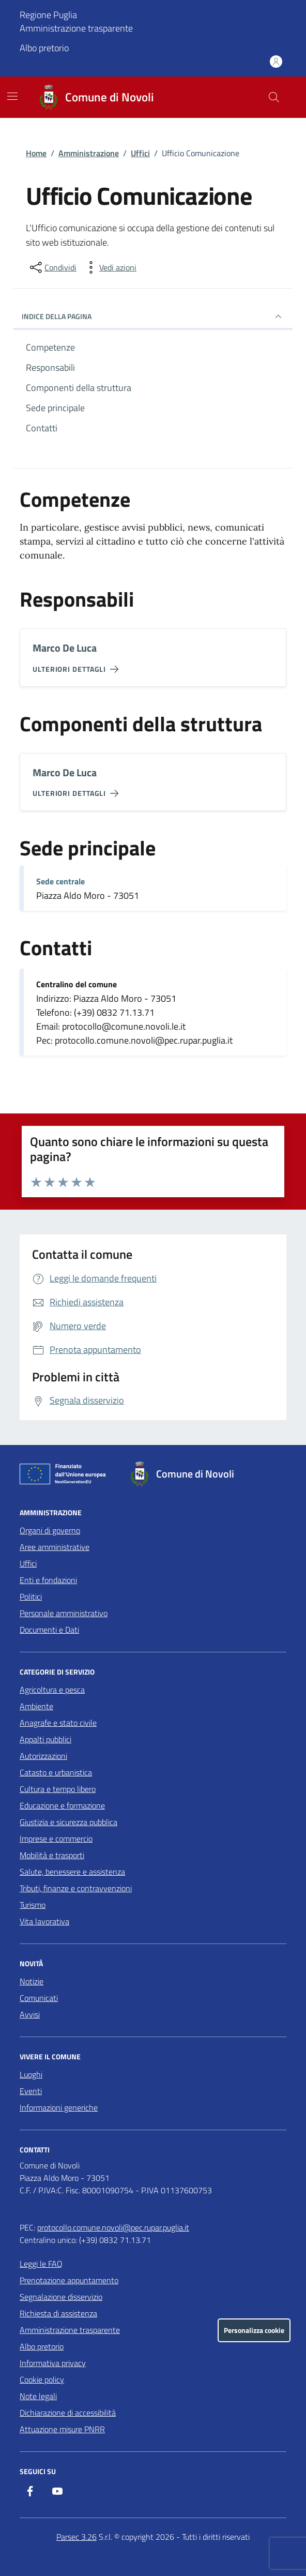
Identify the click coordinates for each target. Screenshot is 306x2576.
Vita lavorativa (44, 1921)
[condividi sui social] (52, 267)
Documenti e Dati (49, 1629)
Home (36, 153)
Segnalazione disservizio (61, 2297)
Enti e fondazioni (48, 1580)
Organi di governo (50, 1530)
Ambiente (36, 1706)
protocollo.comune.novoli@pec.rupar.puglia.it (113, 2227)
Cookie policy (42, 2379)
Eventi (31, 2091)
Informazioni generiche (59, 2107)
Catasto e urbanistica (56, 1772)
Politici (31, 1596)
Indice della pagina (153, 316)
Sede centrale (60, 881)
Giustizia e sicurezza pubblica (68, 1822)
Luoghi (31, 2074)
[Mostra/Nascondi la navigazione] (12, 96)
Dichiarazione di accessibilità (68, 2412)
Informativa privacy (53, 2363)
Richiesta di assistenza (58, 2313)
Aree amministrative (54, 1547)
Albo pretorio (44, 48)
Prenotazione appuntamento (69, 2280)
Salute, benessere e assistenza (72, 1871)
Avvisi (30, 2014)
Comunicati (39, 1998)
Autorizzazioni (43, 1756)
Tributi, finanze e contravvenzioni (76, 1888)
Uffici (140, 153)
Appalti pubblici (45, 1739)
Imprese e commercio (56, 1838)
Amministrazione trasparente (76, 28)
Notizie (31, 1981)
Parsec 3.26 (76, 2536)
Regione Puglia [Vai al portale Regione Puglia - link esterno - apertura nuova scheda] (48, 15)
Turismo (32, 1905)
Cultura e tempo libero (58, 1789)
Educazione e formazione (62, 1805)
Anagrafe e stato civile (58, 1722)
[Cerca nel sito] (274, 97)
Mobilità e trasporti (52, 1855)
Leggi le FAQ (41, 2263)
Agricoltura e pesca (52, 1689)
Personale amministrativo (64, 1613)
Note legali (38, 2396)
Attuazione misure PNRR (62, 2429)
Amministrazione (88, 153)
